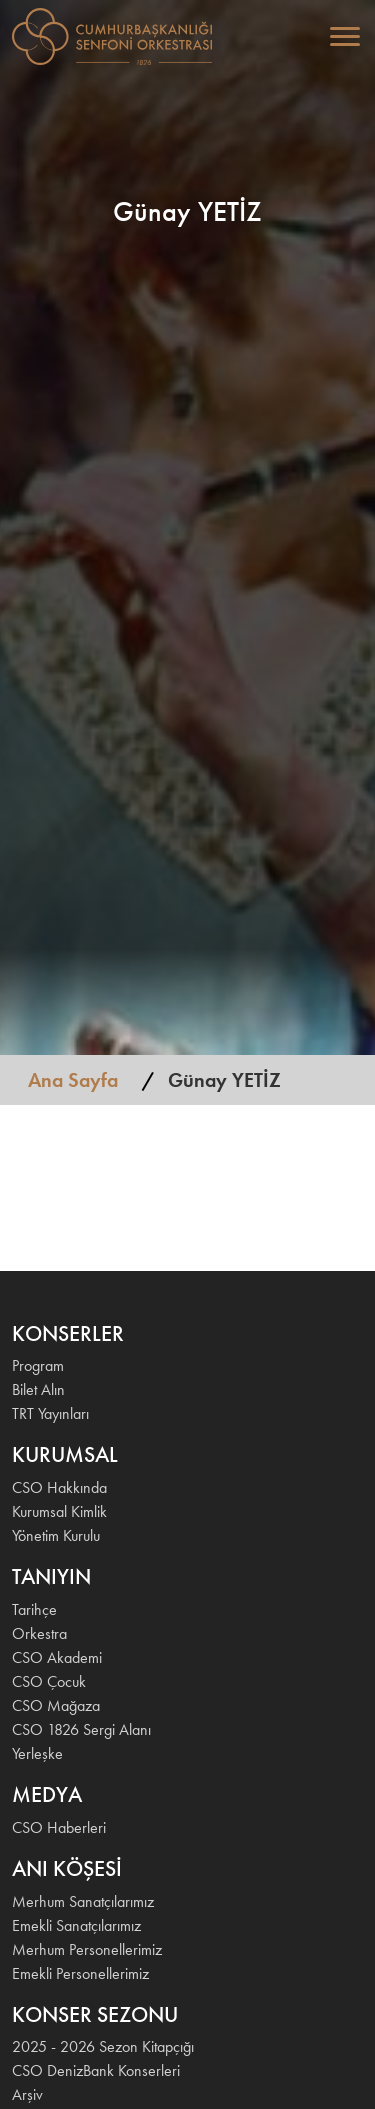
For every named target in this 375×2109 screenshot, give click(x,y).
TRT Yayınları (50, 1413)
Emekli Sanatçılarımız (76, 1925)
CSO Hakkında (59, 1487)
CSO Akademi (57, 1657)
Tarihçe (34, 1609)
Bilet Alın (38, 1389)
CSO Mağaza (56, 1705)
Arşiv (27, 2094)
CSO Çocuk (49, 1681)
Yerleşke (37, 1753)
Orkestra (39, 1633)
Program (38, 1365)
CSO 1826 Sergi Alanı (81, 1729)
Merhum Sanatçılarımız (83, 1901)
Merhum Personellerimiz (87, 1949)
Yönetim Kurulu (56, 1535)
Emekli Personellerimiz (80, 1973)
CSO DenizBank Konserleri (96, 2070)
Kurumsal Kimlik (59, 1511)
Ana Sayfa (73, 1080)
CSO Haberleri (59, 1827)
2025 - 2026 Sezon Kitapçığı (103, 2046)
